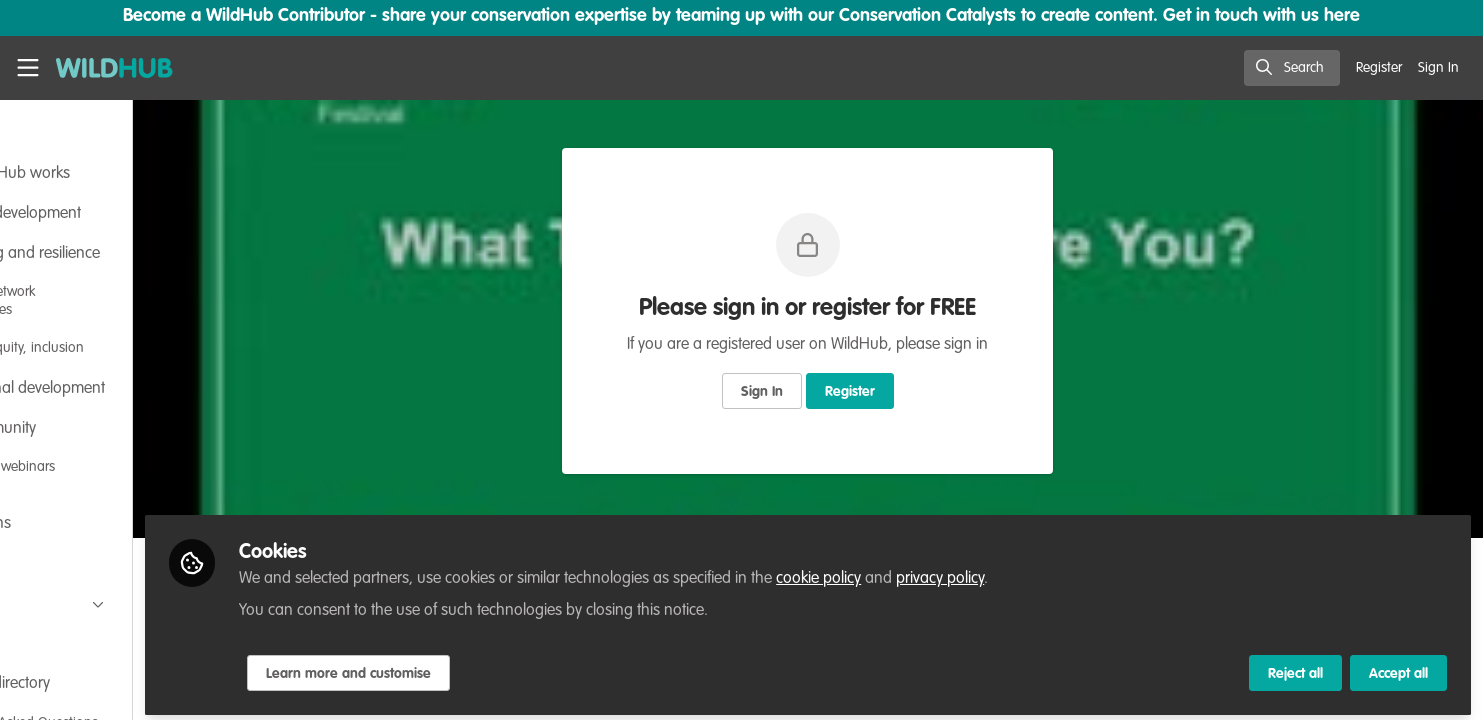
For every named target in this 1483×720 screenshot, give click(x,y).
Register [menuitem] (1379, 68)
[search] (1292, 68)
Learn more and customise (471, 667)
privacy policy (1063, 572)
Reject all (1295, 667)
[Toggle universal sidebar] (28, 68)
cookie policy (941, 572)
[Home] (114, 68)
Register (912, 392)
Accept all (1398, 667)
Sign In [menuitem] (1438, 68)
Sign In (824, 392)
